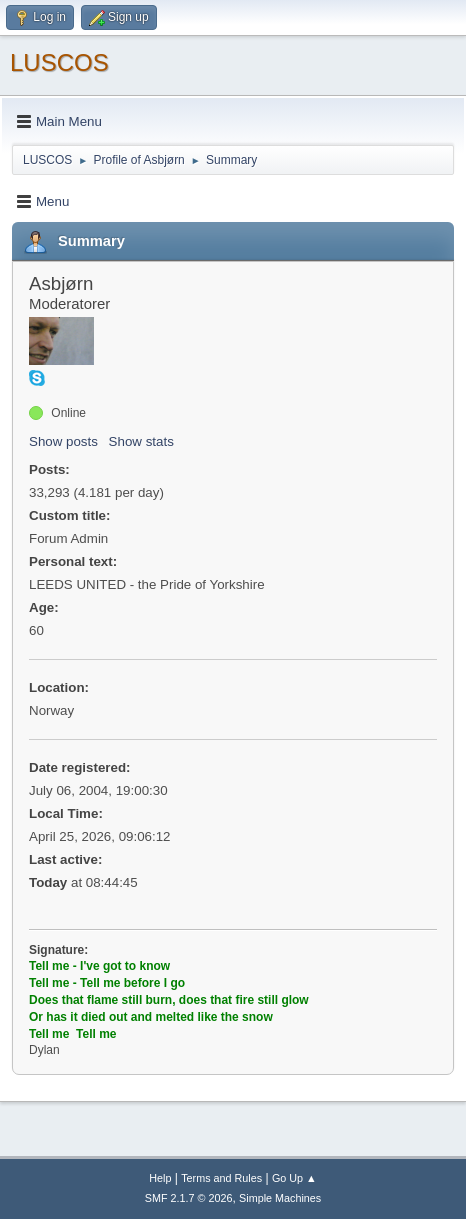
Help (160, 1178)
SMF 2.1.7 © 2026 (189, 1198)
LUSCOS (59, 62)
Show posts (63, 441)
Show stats (141, 441)
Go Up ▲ (294, 1178)
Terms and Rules (221, 1178)
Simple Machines (280, 1198)
